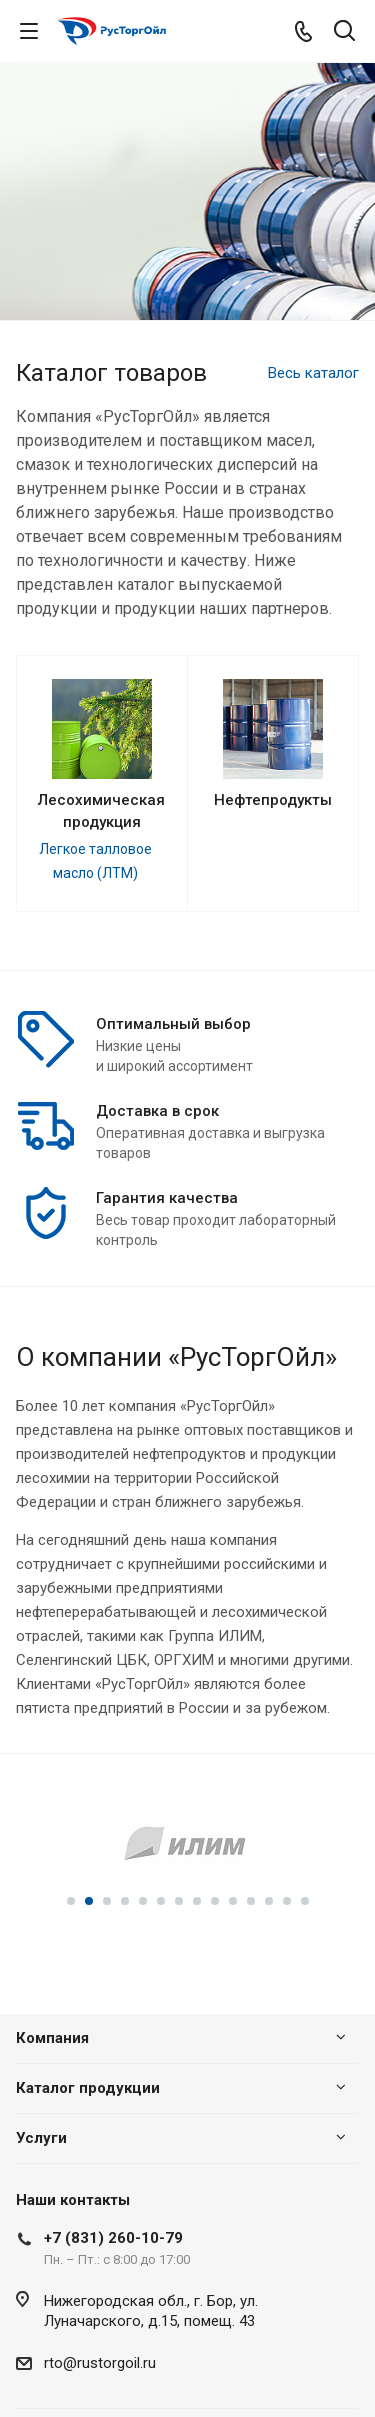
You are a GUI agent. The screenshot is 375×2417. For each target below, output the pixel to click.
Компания (52, 2038)
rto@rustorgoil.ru (100, 2363)
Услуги (41, 2138)
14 (305, 1901)
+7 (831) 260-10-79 (113, 2238)
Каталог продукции (88, 2088)
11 (251, 1901)
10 (233, 1901)
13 (287, 1901)
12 (269, 1901)
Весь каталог (313, 373)
